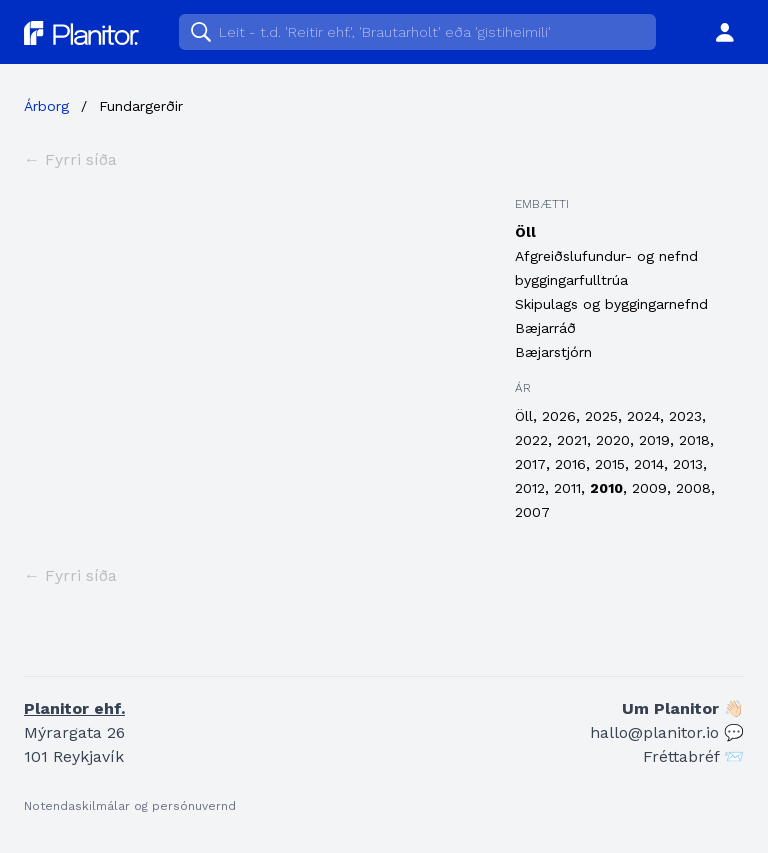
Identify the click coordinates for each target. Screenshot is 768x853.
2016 (570, 464)
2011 (567, 488)
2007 (532, 512)
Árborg (46, 106)
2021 (572, 440)
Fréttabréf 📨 (693, 756)
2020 (613, 440)
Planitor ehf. (74, 708)
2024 (643, 416)
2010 (606, 488)
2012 (530, 488)
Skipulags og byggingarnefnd (611, 304)
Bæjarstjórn (553, 352)
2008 (693, 488)
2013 (688, 464)
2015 (610, 464)
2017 (530, 464)
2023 (685, 416)
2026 (559, 416)
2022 (531, 440)
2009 (649, 488)
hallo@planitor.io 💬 (667, 732)
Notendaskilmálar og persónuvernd (130, 806)
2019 (654, 440)
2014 (649, 464)
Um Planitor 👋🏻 (683, 708)
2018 (694, 440)
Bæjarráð (545, 328)
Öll (525, 232)
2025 (601, 416)
